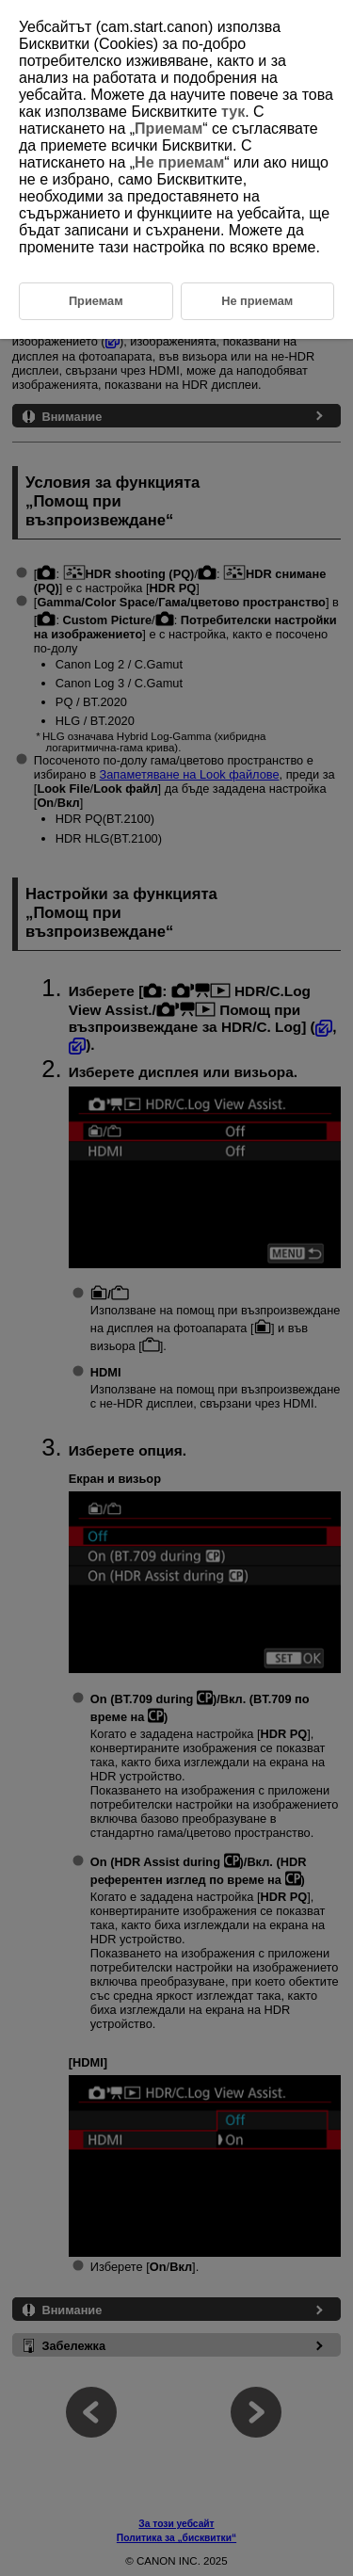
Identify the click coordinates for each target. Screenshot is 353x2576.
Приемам (168, 129)
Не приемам (179, 162)
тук (233, 112)
